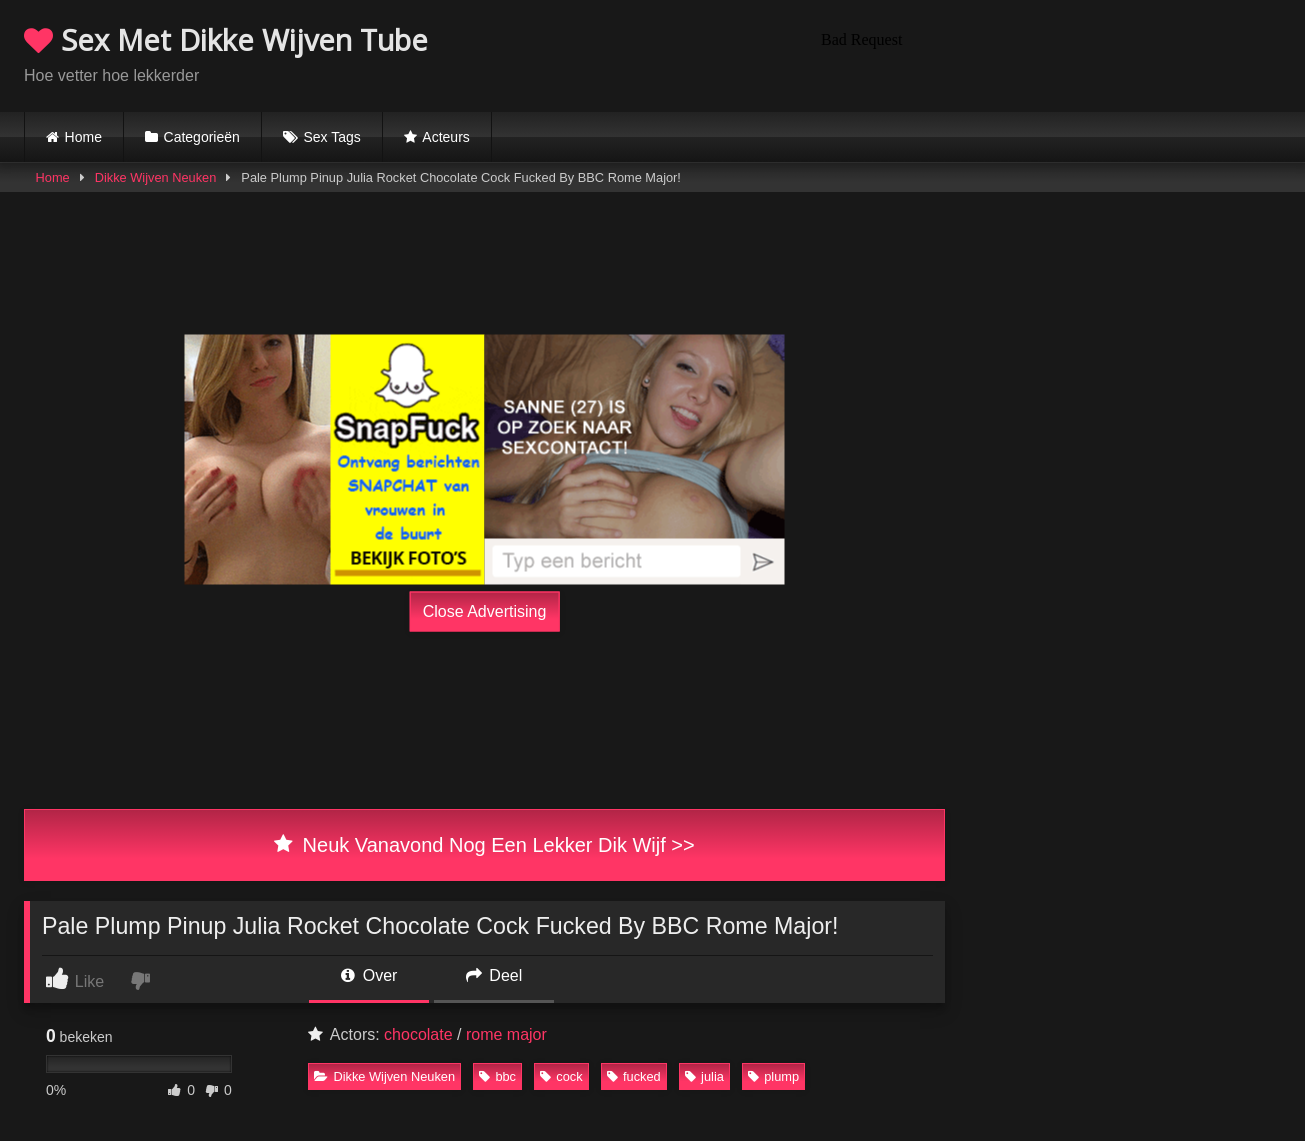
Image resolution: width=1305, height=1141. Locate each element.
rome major (506, 1034)
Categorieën (202, 137)
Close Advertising (485, 611)
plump (773, 1076)
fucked (634, 1076)
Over (369, 975)
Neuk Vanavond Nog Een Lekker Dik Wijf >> (484, 845)
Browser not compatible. (1047, 53)
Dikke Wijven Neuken (156, 177)
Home (83, 137)
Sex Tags (331, 137)
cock (561, 1076)
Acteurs (445, 137)
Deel (494, 975)
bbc (497, 1076)
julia (704, 1076)
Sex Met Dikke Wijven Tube (226, 39)
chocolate (418, 1034)
